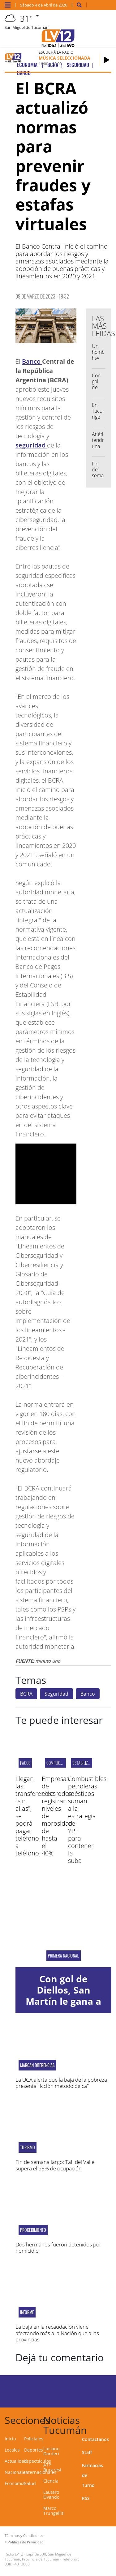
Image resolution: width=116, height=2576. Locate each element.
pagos (25, 1763)
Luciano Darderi (51, 2451)
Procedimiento (33, 2230)
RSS (86, 2498)
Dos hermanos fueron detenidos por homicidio (58, 2247)
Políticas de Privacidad (26, 2542)
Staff (87, 2452)
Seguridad (56, 1693)
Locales (12, 2450)
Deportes (33, 2450)
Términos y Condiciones (24, 2535)
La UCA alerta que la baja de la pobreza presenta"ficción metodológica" (61, 2082)
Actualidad (16, 2461)
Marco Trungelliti (54, 2510)
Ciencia (50, 2481)
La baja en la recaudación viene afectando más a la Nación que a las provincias (57, 2333)
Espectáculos (37, 2461)
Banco (32, 361)
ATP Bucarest (52, 2467)
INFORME (27, 2312)
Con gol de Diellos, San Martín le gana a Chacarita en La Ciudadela (63, 2001)
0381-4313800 (17, 2564)
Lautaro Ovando (51, 2494)
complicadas (57, 1763)
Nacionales (16, 2472)
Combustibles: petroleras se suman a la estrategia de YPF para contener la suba (88, 1819)
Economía (15, 2483)
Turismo (27, 2147)
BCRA (26, 1693)
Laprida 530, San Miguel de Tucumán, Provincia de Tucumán (38, 2556)
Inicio (10, 2439)
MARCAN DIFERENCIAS (37, 2065)
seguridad (31, 445)
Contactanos (95, 2439)
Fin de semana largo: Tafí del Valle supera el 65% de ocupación (54, 2165)
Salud (30, 2483)
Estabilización (85, 1763)
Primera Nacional (63, 1955)
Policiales (33, 2439)
